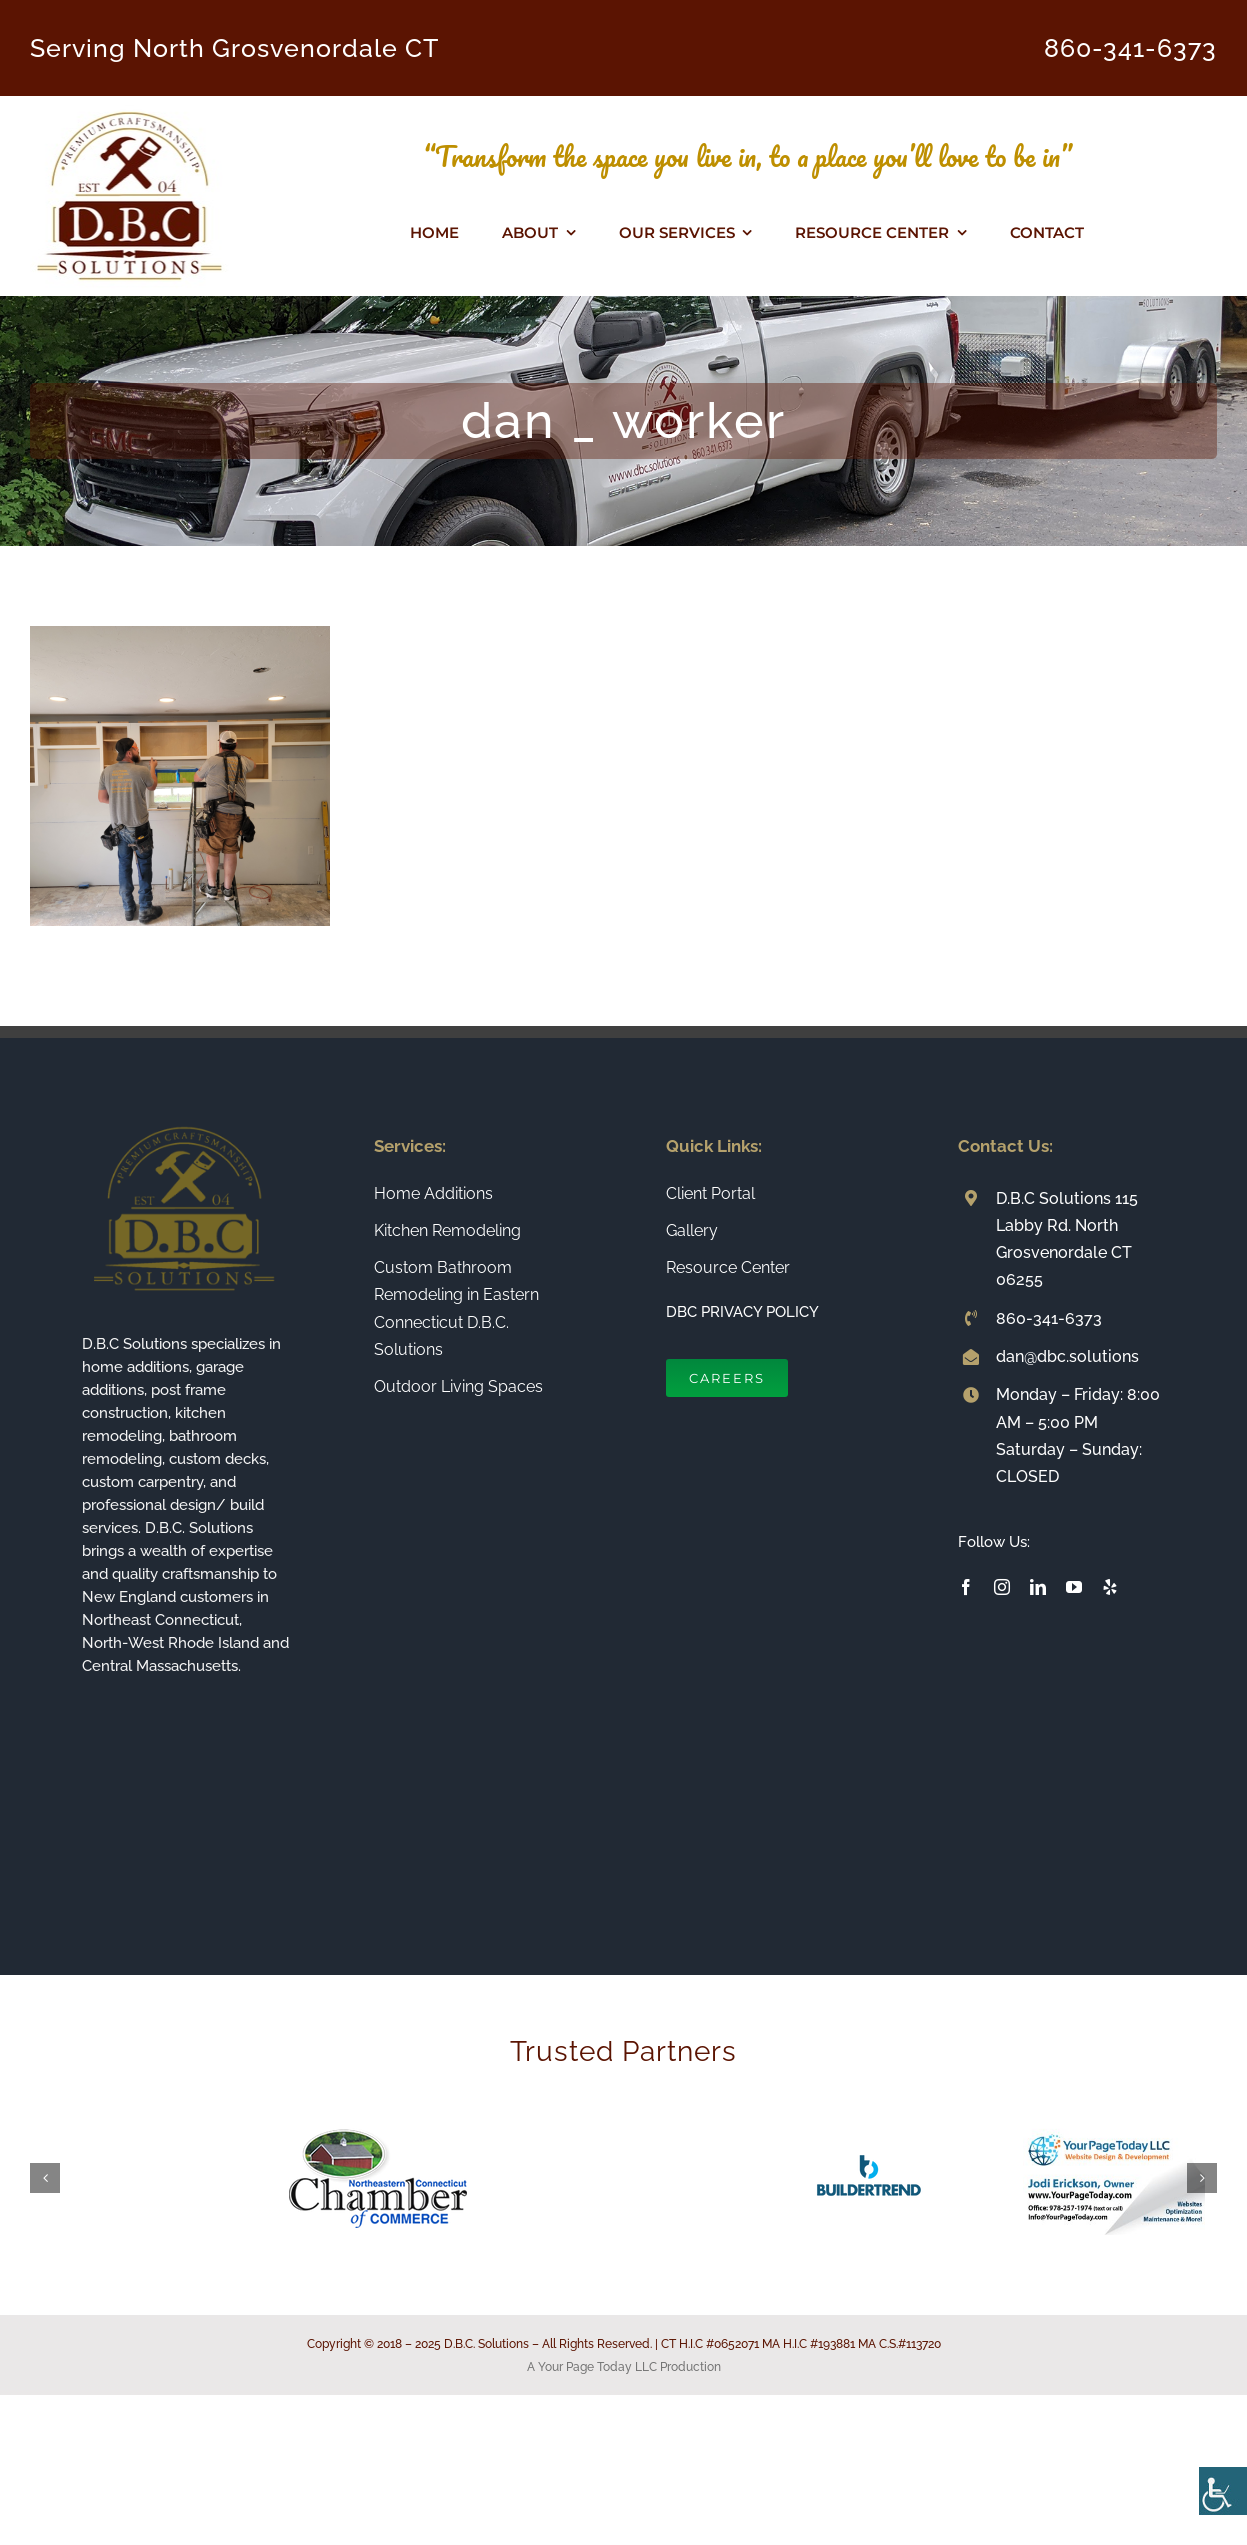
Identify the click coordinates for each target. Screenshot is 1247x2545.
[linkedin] (1038, 1587)
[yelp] (1110, 1587)
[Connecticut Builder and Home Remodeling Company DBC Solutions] (130, 104)
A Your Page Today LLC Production (624, 2367)
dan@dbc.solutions (1067, 1356)
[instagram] (1002, 1587)
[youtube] (1074, 1587)
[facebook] (966, 1587)
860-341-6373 (1130, 48)
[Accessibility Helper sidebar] (1223, 2491)
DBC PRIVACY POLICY (742, 1312)
